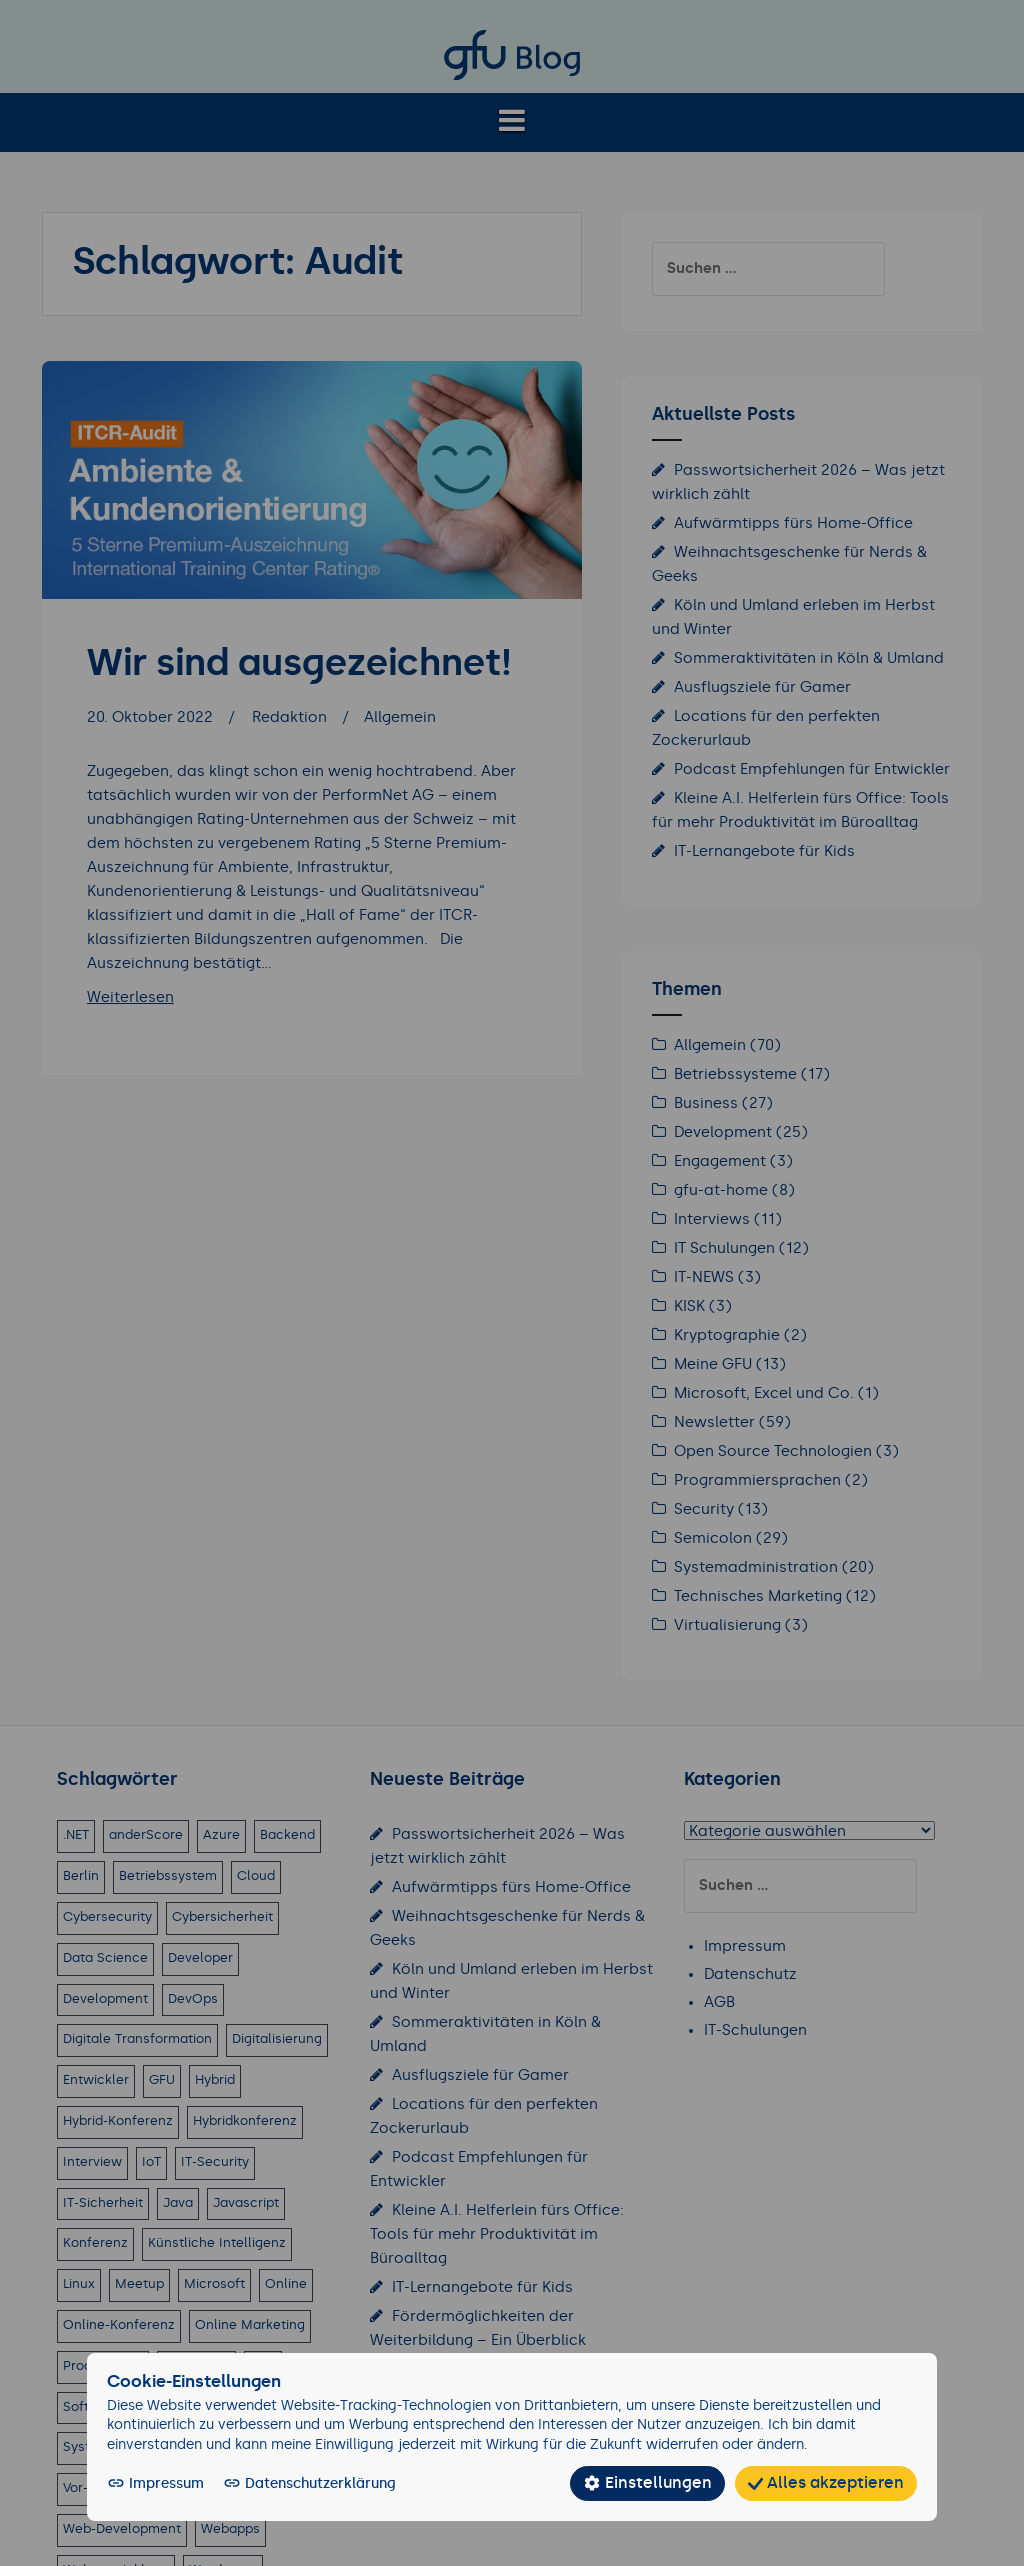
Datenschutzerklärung (295, 2483)
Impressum (154, 2483)
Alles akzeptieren (836, 2484)
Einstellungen (673, 2484)
